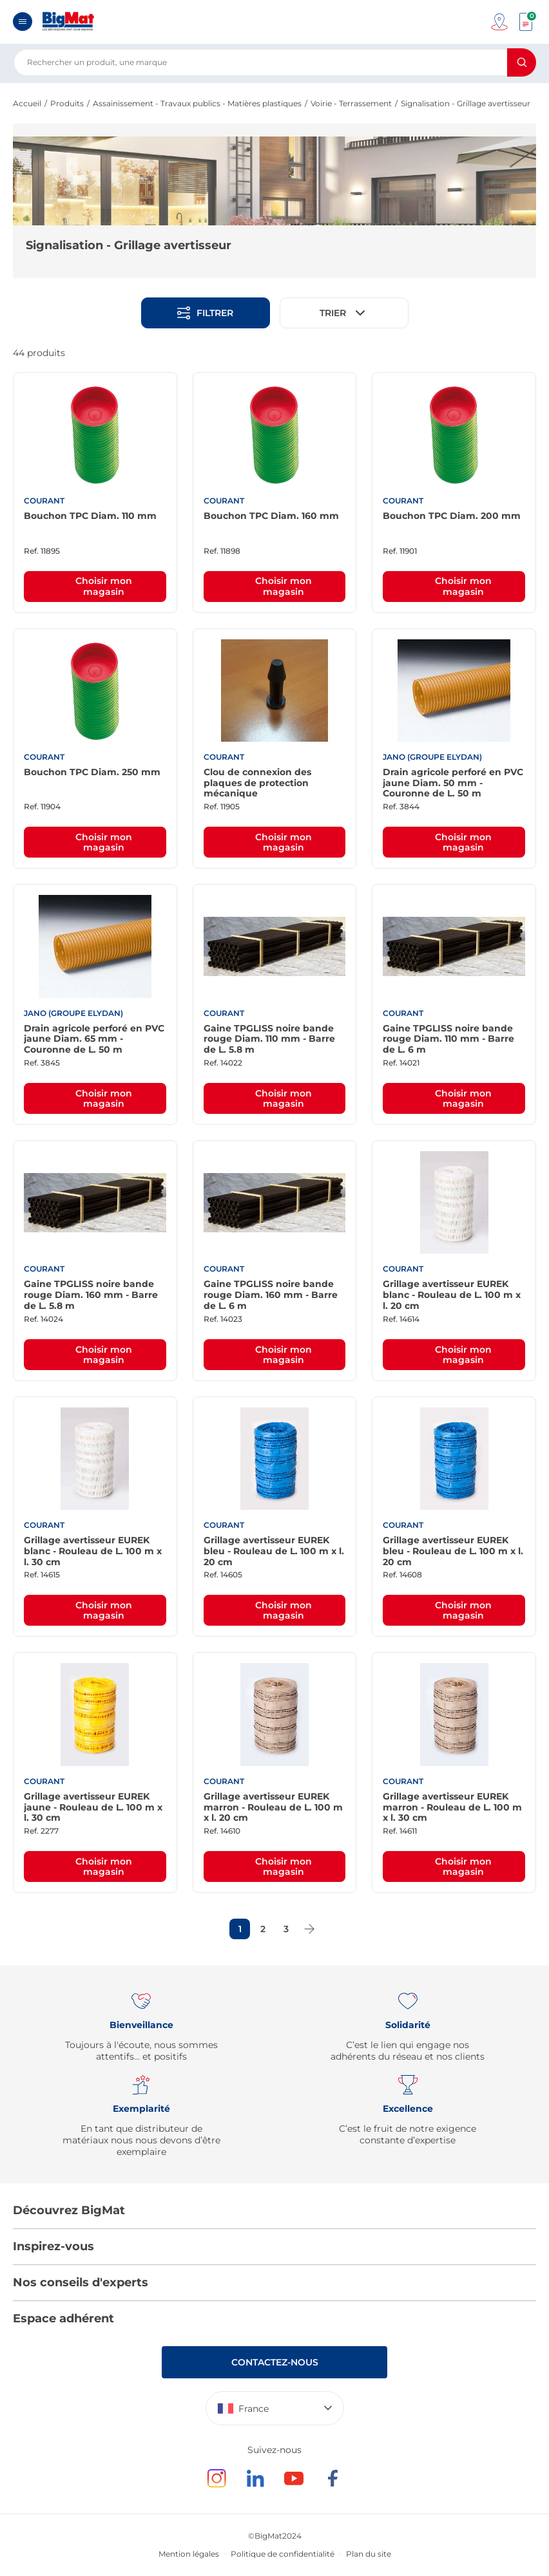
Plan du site (368, 2554)
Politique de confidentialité (282, 2554)
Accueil (27, 103)
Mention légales (189, 2554)
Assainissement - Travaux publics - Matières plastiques (197, 103)
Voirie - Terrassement (351, 103)
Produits (67, 103)
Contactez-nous (274, 2362)
